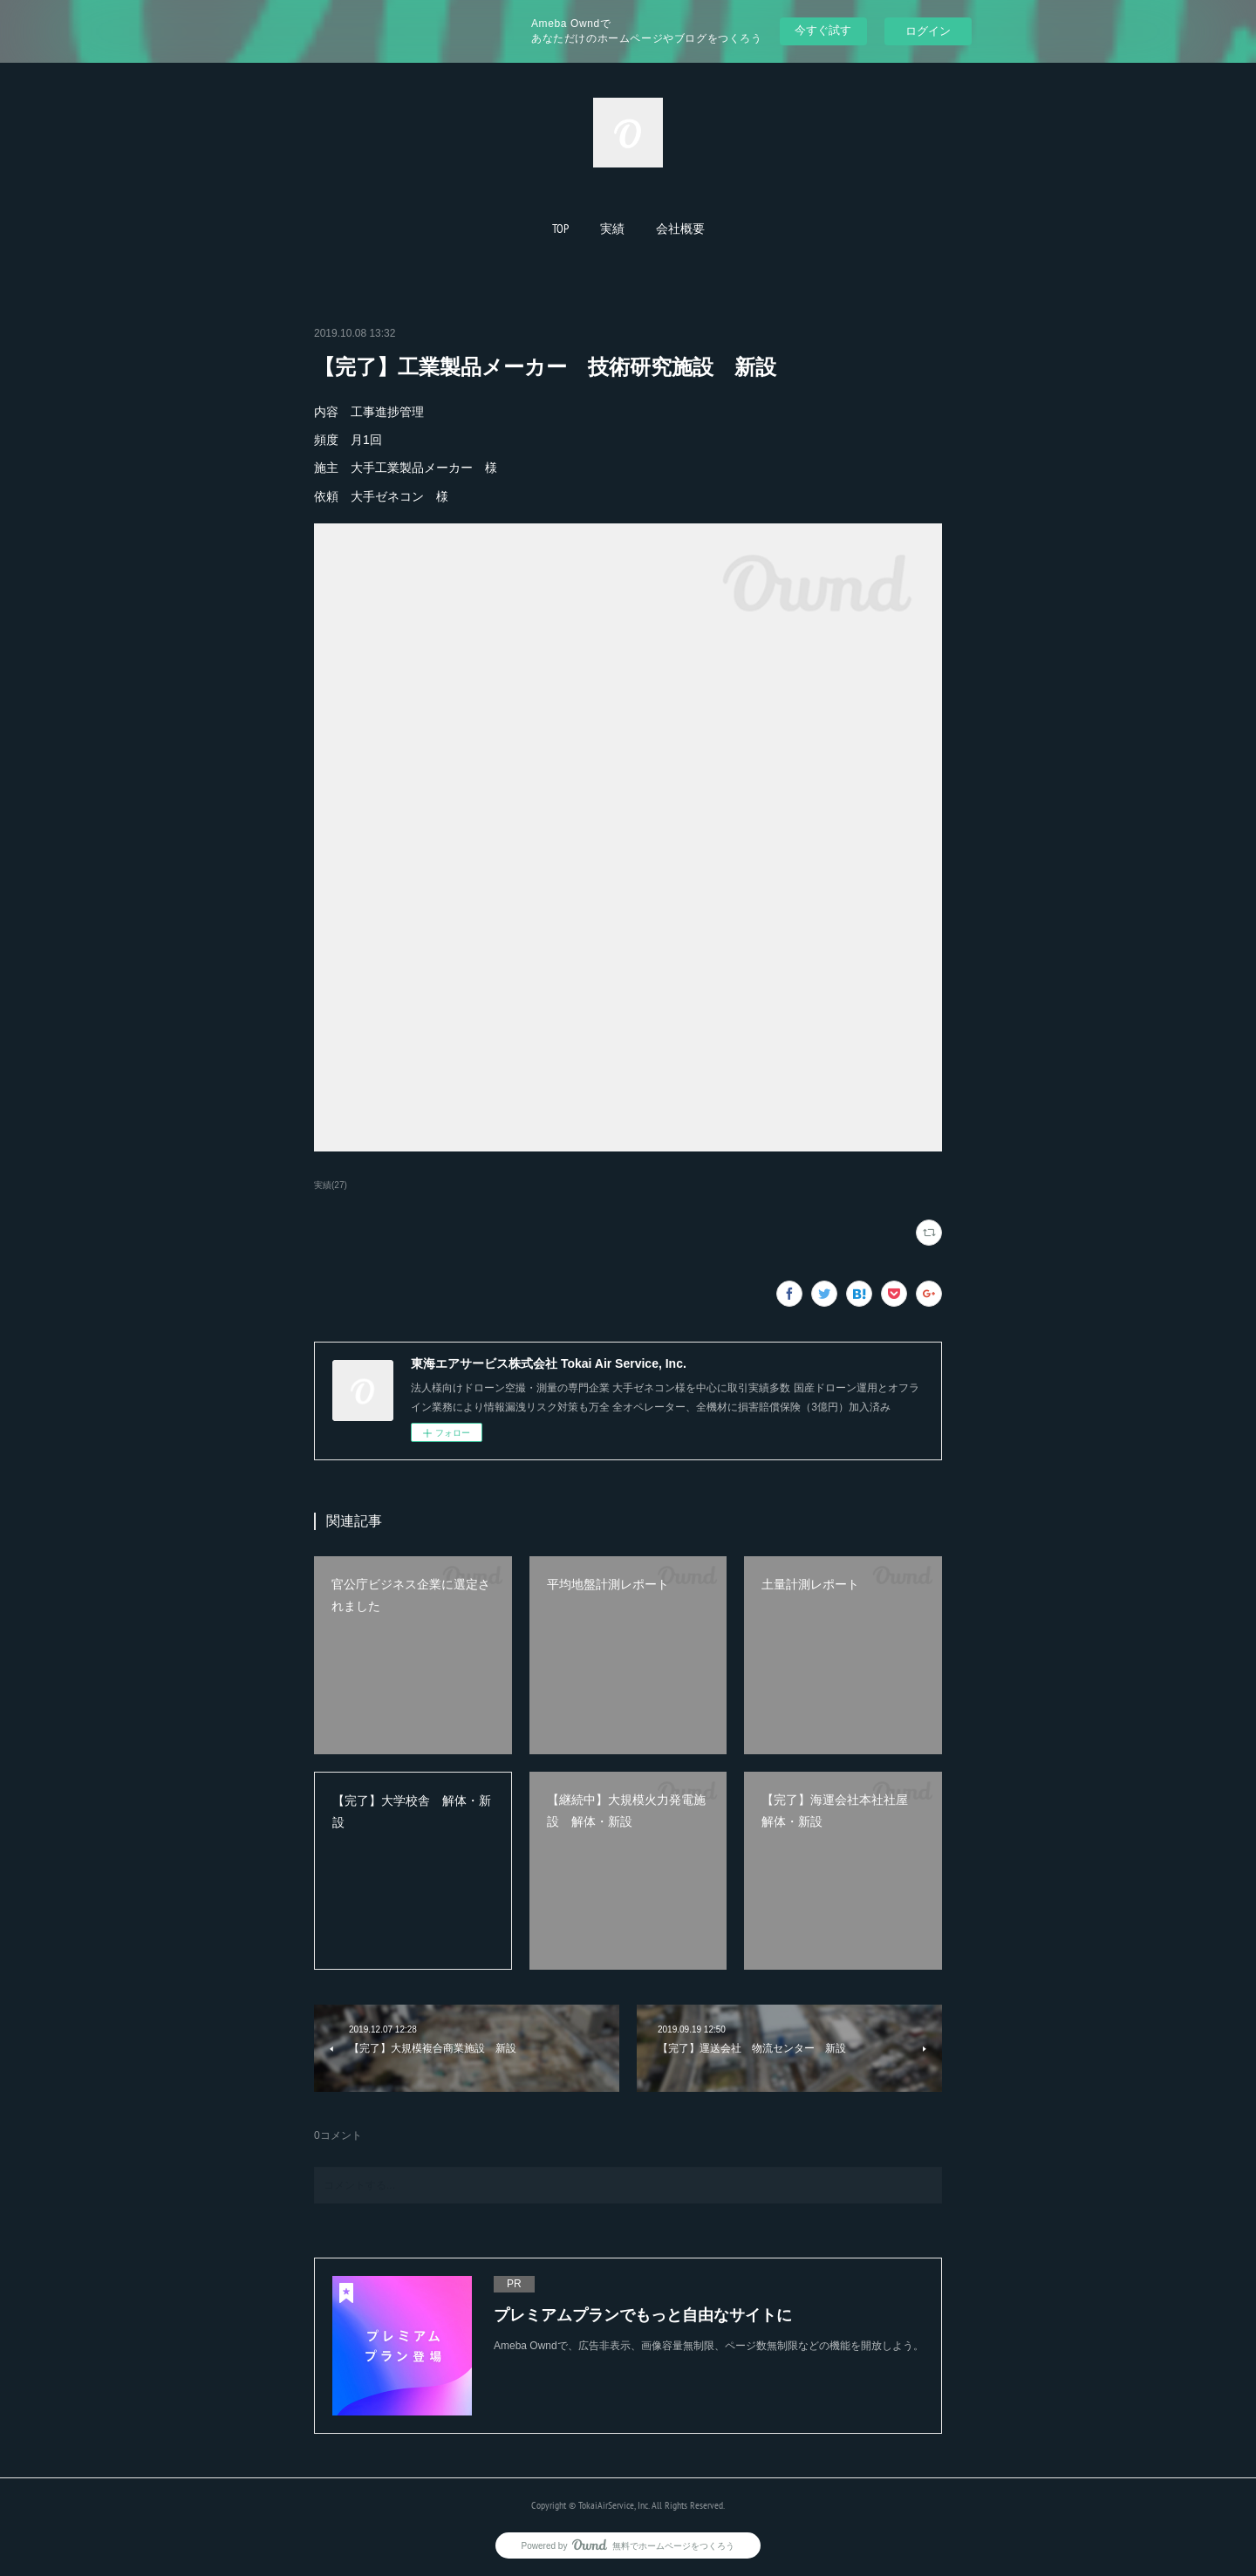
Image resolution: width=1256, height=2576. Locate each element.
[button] (560, 228)
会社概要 (680, 228)
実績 (612, 228)
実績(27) (330, 1185)
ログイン (928, 31)
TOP (560, 228)
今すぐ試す (823, 30)
